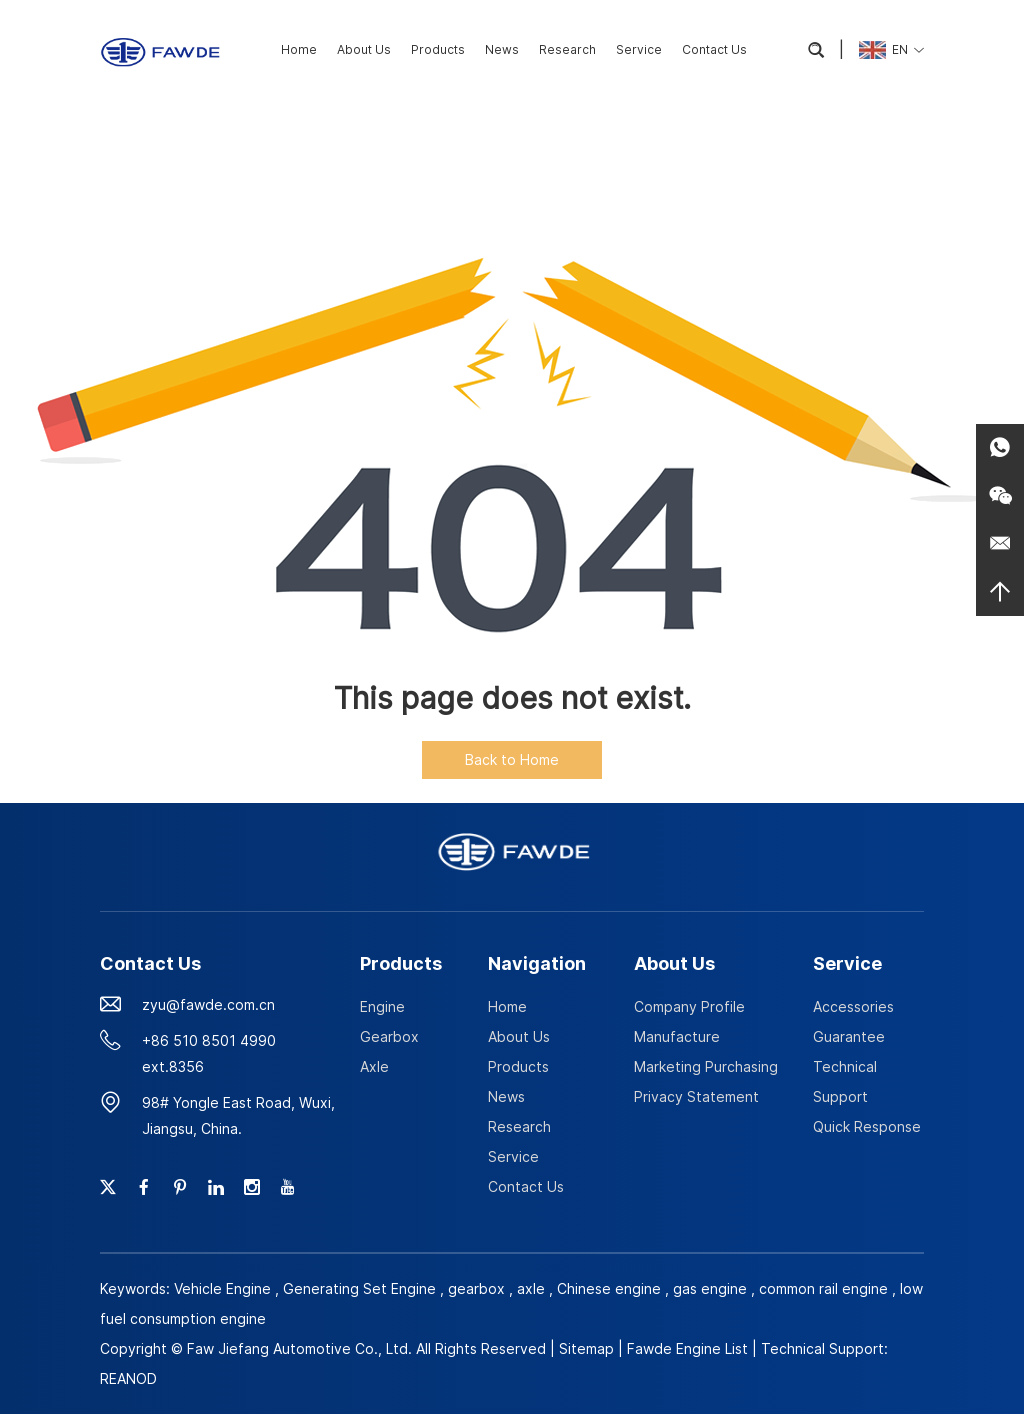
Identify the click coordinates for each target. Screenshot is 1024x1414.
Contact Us (714, 49)
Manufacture (677, 1036)
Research (567, 49)
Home (299, 49)
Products (438, 49)
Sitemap (586, 1348)
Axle (374, 1066)
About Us (364, 49)
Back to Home (512, 759)
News (502, 49)
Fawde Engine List (687, 1348)
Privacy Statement (696, 1096)
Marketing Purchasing (706, 1066)
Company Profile (689, 1006)
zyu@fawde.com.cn (208, 1004)
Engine (382, 1006)
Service (639, 49)
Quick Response (867, 1126)
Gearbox (389, 1036)
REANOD (128, 1378)
